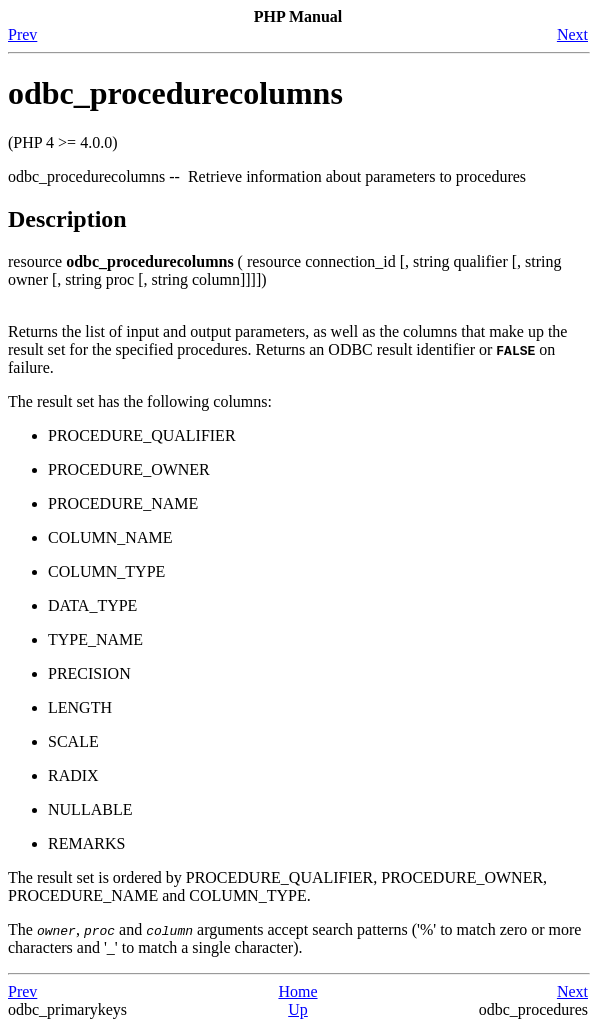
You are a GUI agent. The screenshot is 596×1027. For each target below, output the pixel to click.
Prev (22, 34)
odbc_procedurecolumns (175, 93)
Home (297, 991)
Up (298, 1009)
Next (572, 34)
